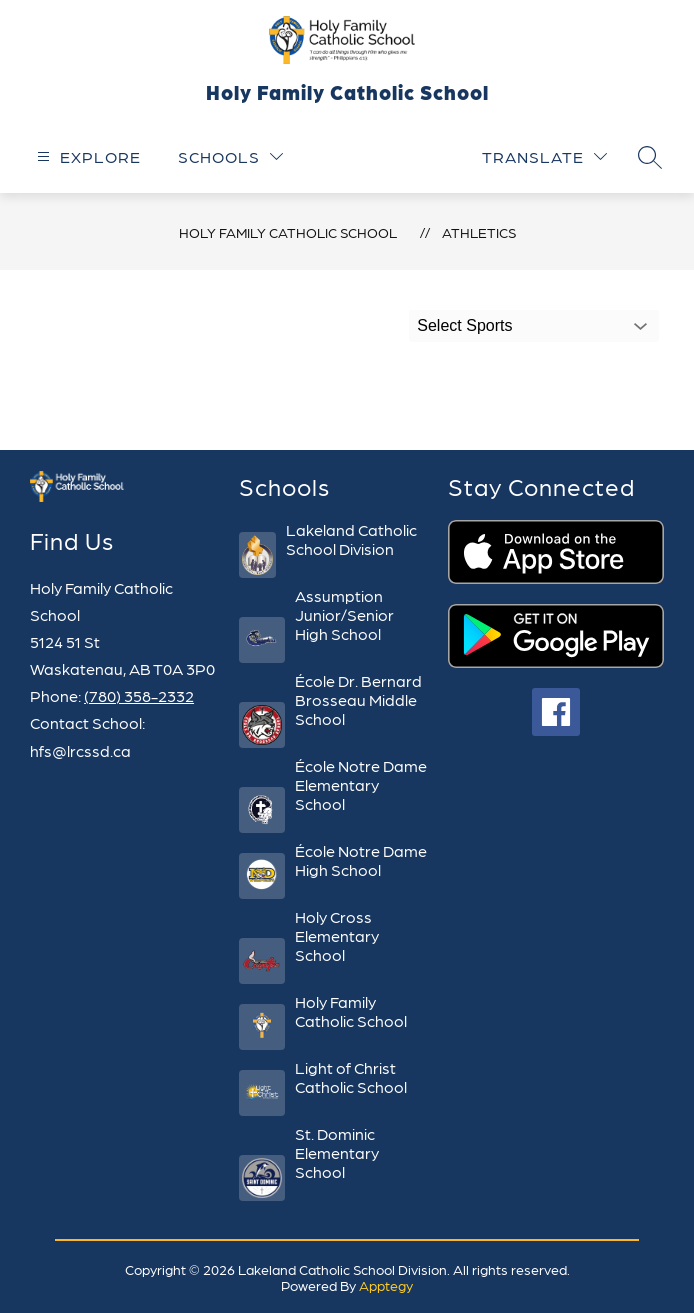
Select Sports (464, 325)
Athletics (479, 232)
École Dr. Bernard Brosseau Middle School (358, 699)
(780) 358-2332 (139, 695)
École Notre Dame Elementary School (361, 784)
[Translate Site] (544, 156)
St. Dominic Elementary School (337, 1152)
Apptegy (386, 1285)
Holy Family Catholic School (288, 232)
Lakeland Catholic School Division (351, 539)
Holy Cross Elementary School (337, 935)
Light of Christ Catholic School (351, 1077)
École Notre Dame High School (361, 860)
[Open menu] (86, 156)
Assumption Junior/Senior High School (344, 614)
